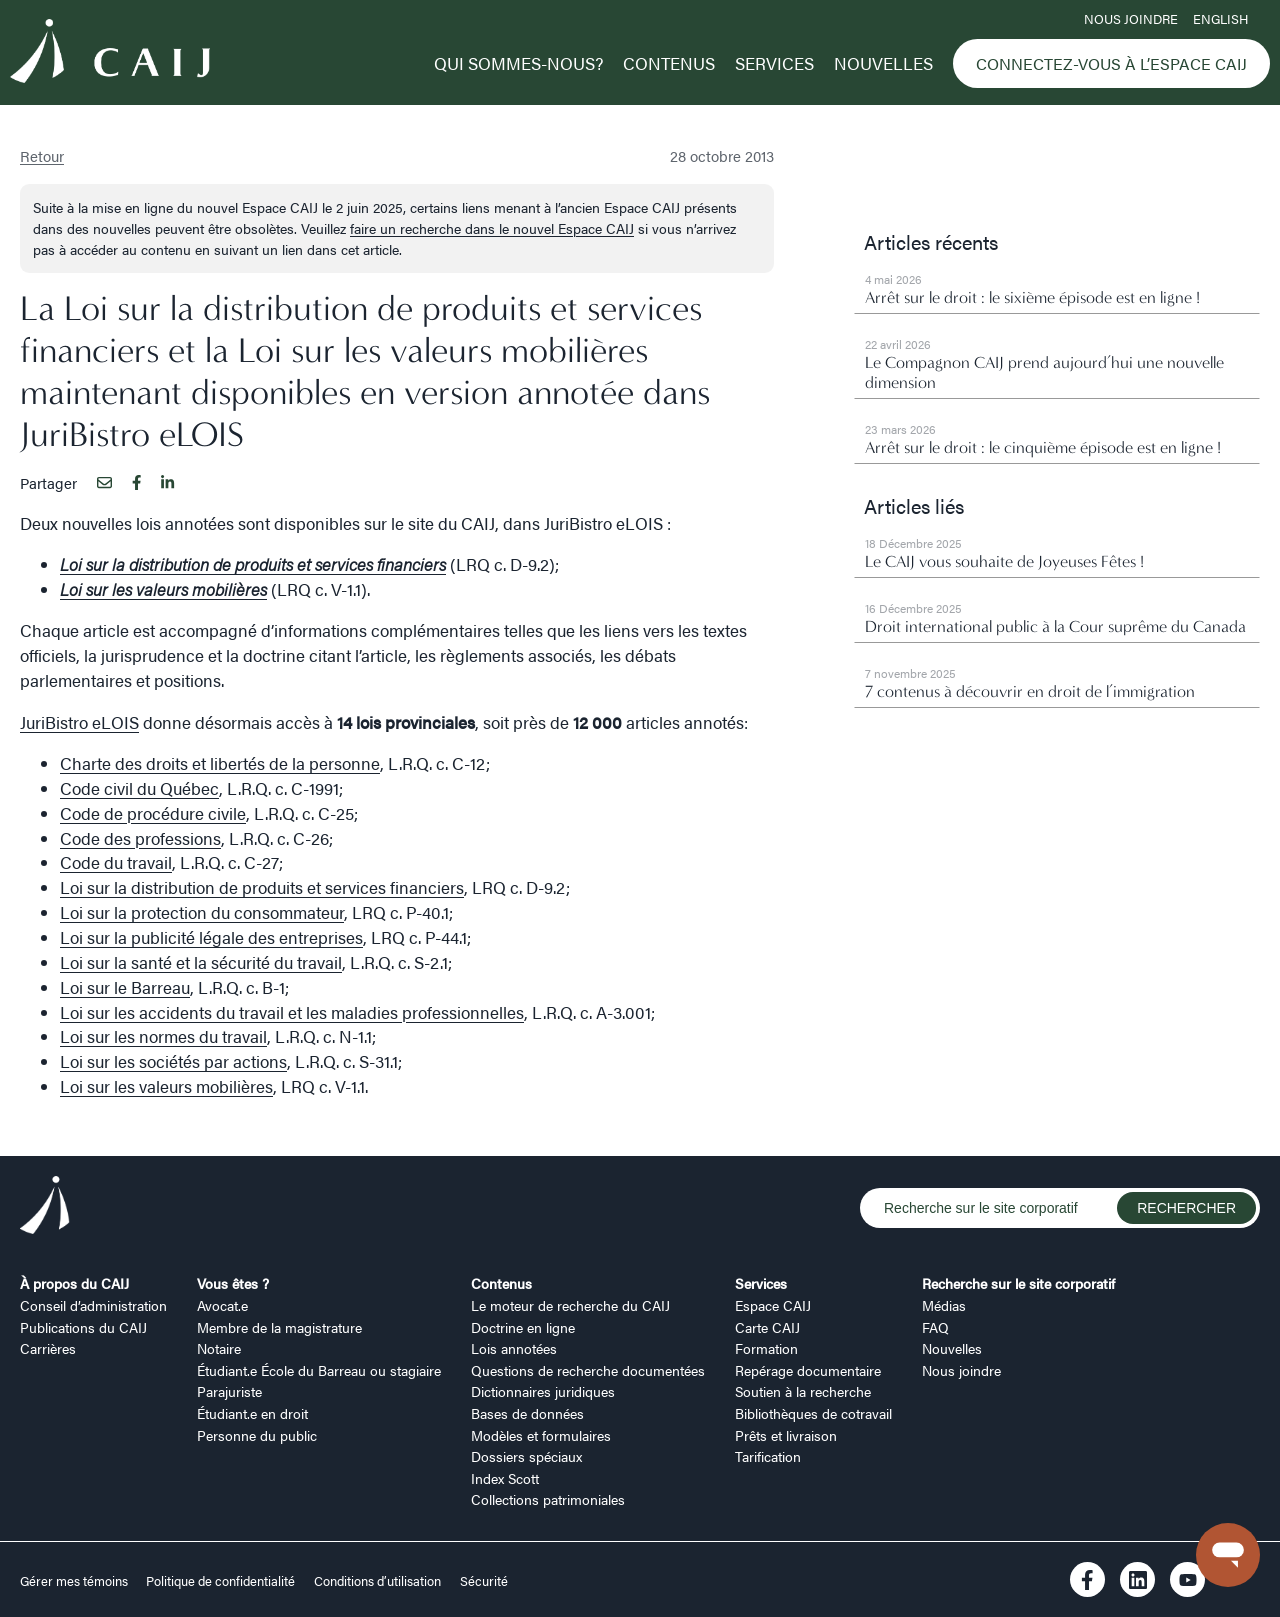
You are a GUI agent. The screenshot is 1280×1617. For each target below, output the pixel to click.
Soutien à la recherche (803, 1391)
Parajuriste (229, 1391)
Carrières (48, 1348)
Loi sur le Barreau (125, 987)
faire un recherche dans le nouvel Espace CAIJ (492, 228)
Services (774, 63)
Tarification (768, 1456)
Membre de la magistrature (279, 1327)
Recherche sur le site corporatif (1018, 1283)
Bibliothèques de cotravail (813, 1413)
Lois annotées (514, 1348)
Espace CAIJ (773, 1305)
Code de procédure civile (153, 813)
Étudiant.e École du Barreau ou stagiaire (319, 1370)
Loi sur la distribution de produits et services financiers (262, 887)
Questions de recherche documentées (588, 1370)
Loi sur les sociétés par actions (173, 1061)
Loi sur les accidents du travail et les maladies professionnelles (292, 1012)
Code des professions (140, 838)
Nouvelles (883, 63)
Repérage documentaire (808, 1370)
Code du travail (116, 862)
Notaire (219, 1348)
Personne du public (257, 1435)
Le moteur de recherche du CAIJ (570, 1305)
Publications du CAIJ (83, 1327)
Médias (944, 1305)
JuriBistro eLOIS (79, 722)
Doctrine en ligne (523, 1327)
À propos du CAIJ (74, 1283)
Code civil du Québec (139, 788)
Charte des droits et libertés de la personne (220, 763)
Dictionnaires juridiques (543, 1391)
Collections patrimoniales (548, 1499)
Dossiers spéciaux (526, 1456)
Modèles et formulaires (541, 1435)
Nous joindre (1131, 19)
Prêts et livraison (786, 1435)
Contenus (669, 63)
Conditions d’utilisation (377, 1581)
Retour (42, 155)
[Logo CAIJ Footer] (45, 1208)
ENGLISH (1220, 19)
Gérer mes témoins (75, 1581)
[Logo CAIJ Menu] (110, 54)
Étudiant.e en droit (252, 1413)
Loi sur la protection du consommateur (202, 912)
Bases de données (527, 1413)
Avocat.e (222, 1305)
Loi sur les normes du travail (163, 1036)
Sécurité (484, 1581)
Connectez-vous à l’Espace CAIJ (1111, 63)
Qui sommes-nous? (518, 63)
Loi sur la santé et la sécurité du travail (201, 962)
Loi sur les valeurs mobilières (166, 1086)
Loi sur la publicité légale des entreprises (211, 937)
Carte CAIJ (767, 1327)
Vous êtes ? (233, 1283)
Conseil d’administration (93, 1305)
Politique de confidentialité (220, 1581)
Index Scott (505, 1478)
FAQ (935, 1327)
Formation (766, 1348)
